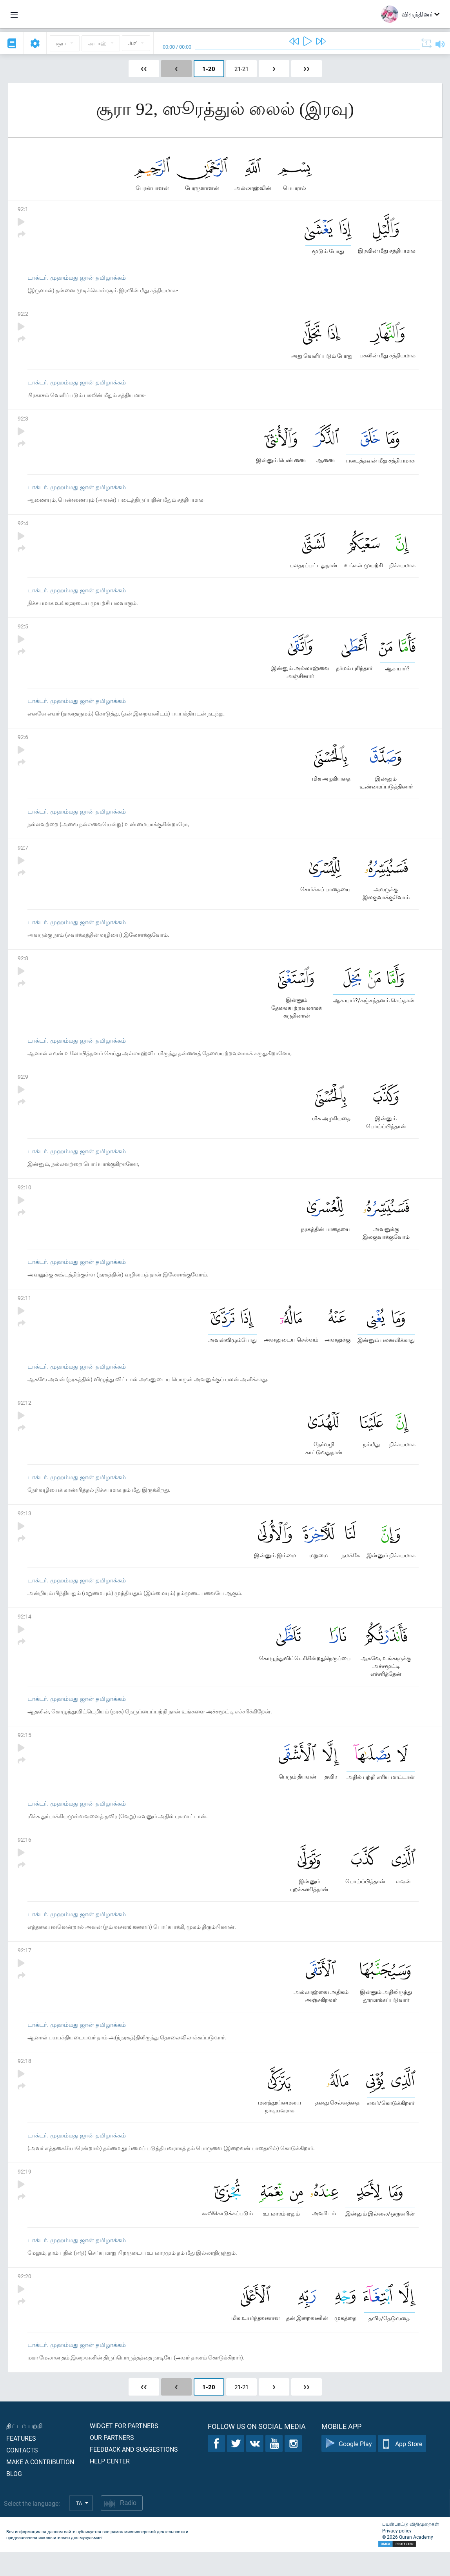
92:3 (23, 422)
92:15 (24, 1751)
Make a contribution (40, 2485)
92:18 (24, 2081)
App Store (402, 2467)
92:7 (23, 855)
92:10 (24, 1198)
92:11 (24, 1310)
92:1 (23, 210)
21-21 (241, 69)
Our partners (112, 2461)
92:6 (23, 743)
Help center (110, 2485)
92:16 (24, 1857)
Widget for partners (124, 2449)
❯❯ (306, 69)
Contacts (22, 2474)
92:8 (23, 967)
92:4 (23, 528)
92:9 (23, 1086)
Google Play (348, 2467)
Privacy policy (397, 2554)
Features (21, 2462)
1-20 (208, 69)
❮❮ (144, 69)
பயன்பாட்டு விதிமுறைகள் (410, 2548)
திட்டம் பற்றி (24, 2449)
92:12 (24, 1416)
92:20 (24, 2299)
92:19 (24, 2193)
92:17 (24, 1969)
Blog (14, 2497)
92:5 (23, 631)
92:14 (24, 1632)
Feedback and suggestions (134, 2473)
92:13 (24, 1528)
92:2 (23, 316)
